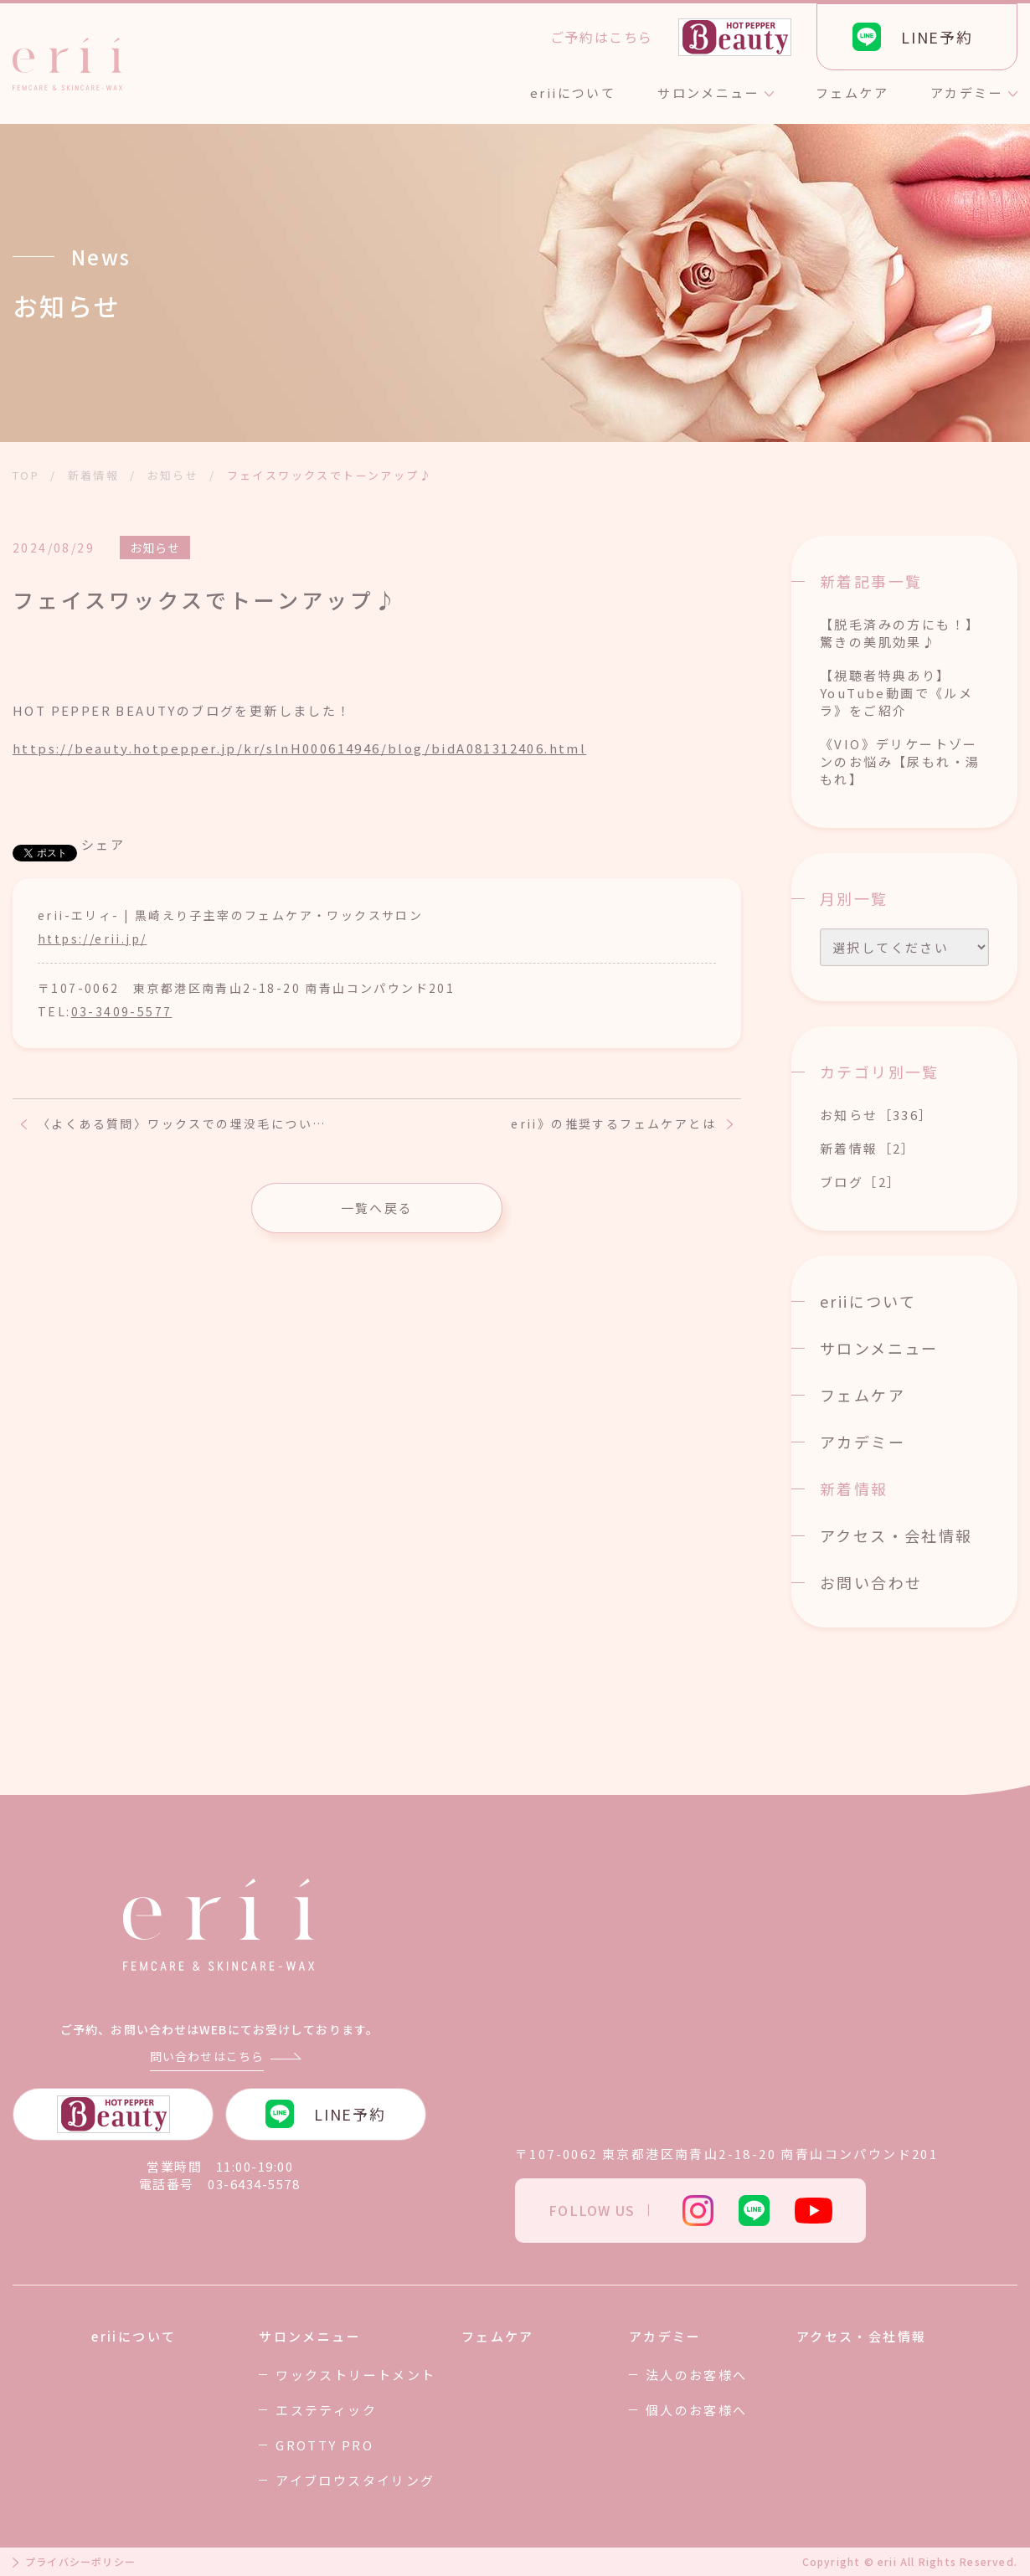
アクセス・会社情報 (896, 1535)
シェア (103, 844)
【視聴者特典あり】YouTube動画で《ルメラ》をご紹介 (896, 692)
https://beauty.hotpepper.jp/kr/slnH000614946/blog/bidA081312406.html (299, 748)
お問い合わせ (871, 1582)
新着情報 (854, 1488)
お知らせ (155, 547)
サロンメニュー (879, 1348)
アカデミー (862, 1442)
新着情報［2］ (868, 1148)
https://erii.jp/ (92, 938)
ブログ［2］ (860, 1181)
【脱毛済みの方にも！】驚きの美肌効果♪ (900, 632)
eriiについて (868, 1301)
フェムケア (862, 1395)
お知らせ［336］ (877, 1114)
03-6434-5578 (254, 2184)
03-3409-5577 (122, 1011)
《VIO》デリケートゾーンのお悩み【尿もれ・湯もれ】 (900, 761)
